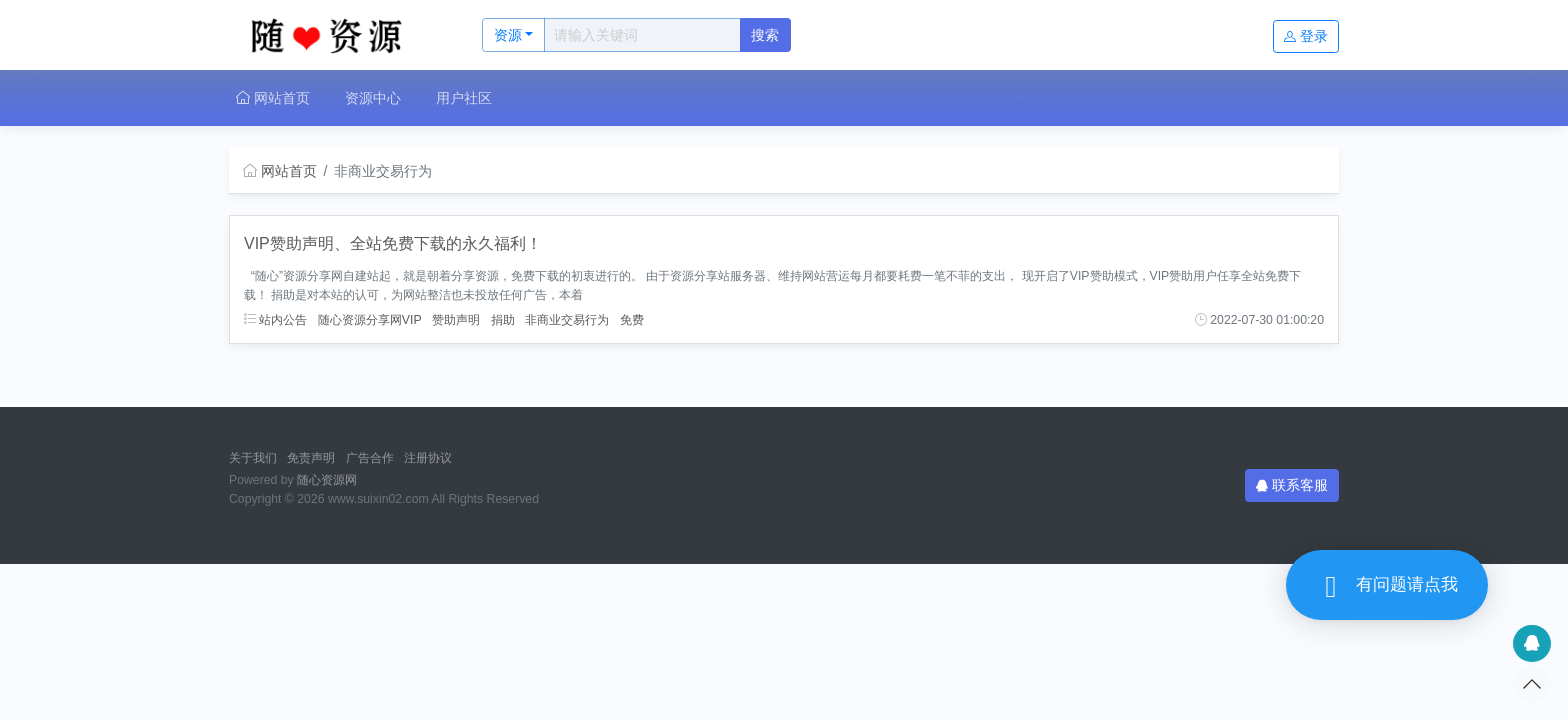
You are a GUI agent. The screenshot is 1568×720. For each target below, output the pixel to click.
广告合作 (370, 458)
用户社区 (464, 98)
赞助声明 (456, 320)
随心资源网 (327, 480)
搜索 (765, 35)
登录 (1306, 36)
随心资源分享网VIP (370, 320)
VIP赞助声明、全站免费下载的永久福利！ (393, 243)
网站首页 (273, 98)
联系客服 (1292, 485)
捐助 (503, 320)
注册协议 (428, 458)
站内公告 (275, 320)
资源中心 (373, 98)
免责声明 (311, 458)
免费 (632, 320)
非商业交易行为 (567, 320)
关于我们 (253, 458)
